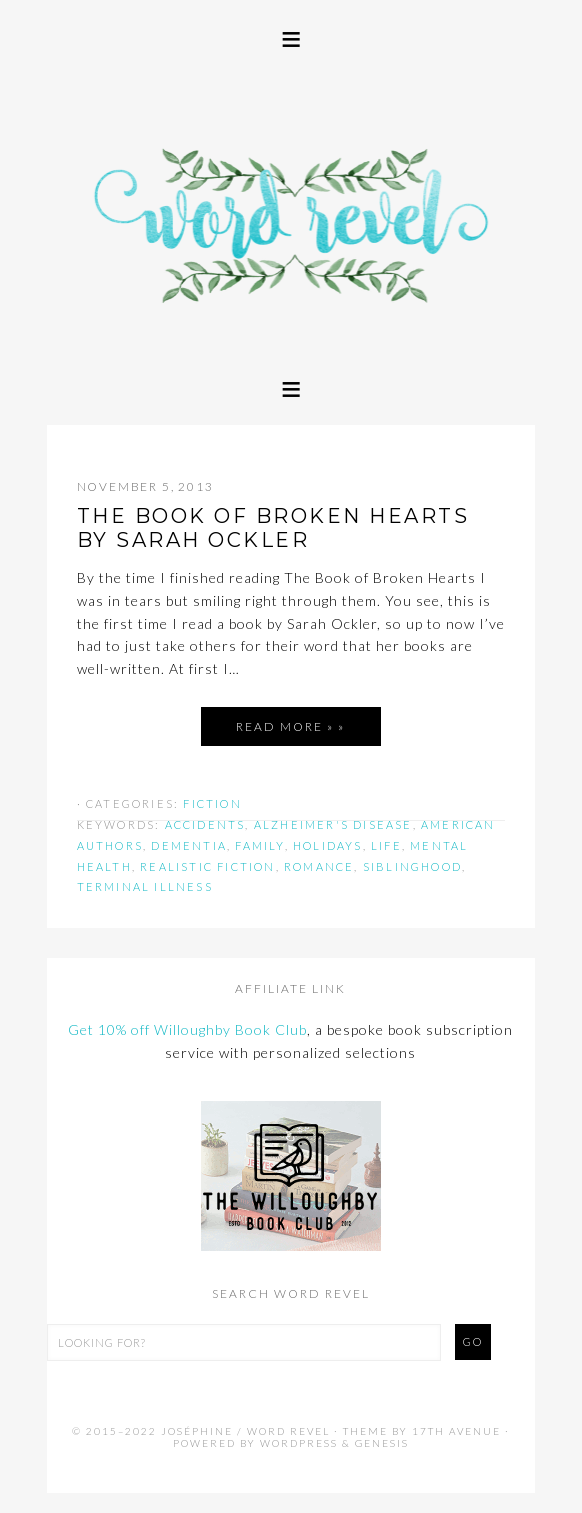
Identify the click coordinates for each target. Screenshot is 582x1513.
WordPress (299, 1443)
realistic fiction (207, 866)
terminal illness (145, 886)
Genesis (382, 1443)
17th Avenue (456, 1431)
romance (319, 866)
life (386, 845)
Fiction (212, 803)
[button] (291, 37)
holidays (328, 845)
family (259, 845)
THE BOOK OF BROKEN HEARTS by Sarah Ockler (273, 528)
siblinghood (412, 866)
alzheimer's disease (333, 824)
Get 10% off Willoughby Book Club (187, 1029)
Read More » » (290, 726)
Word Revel (291, 209)
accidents (205, 824)
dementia (189, 845)
